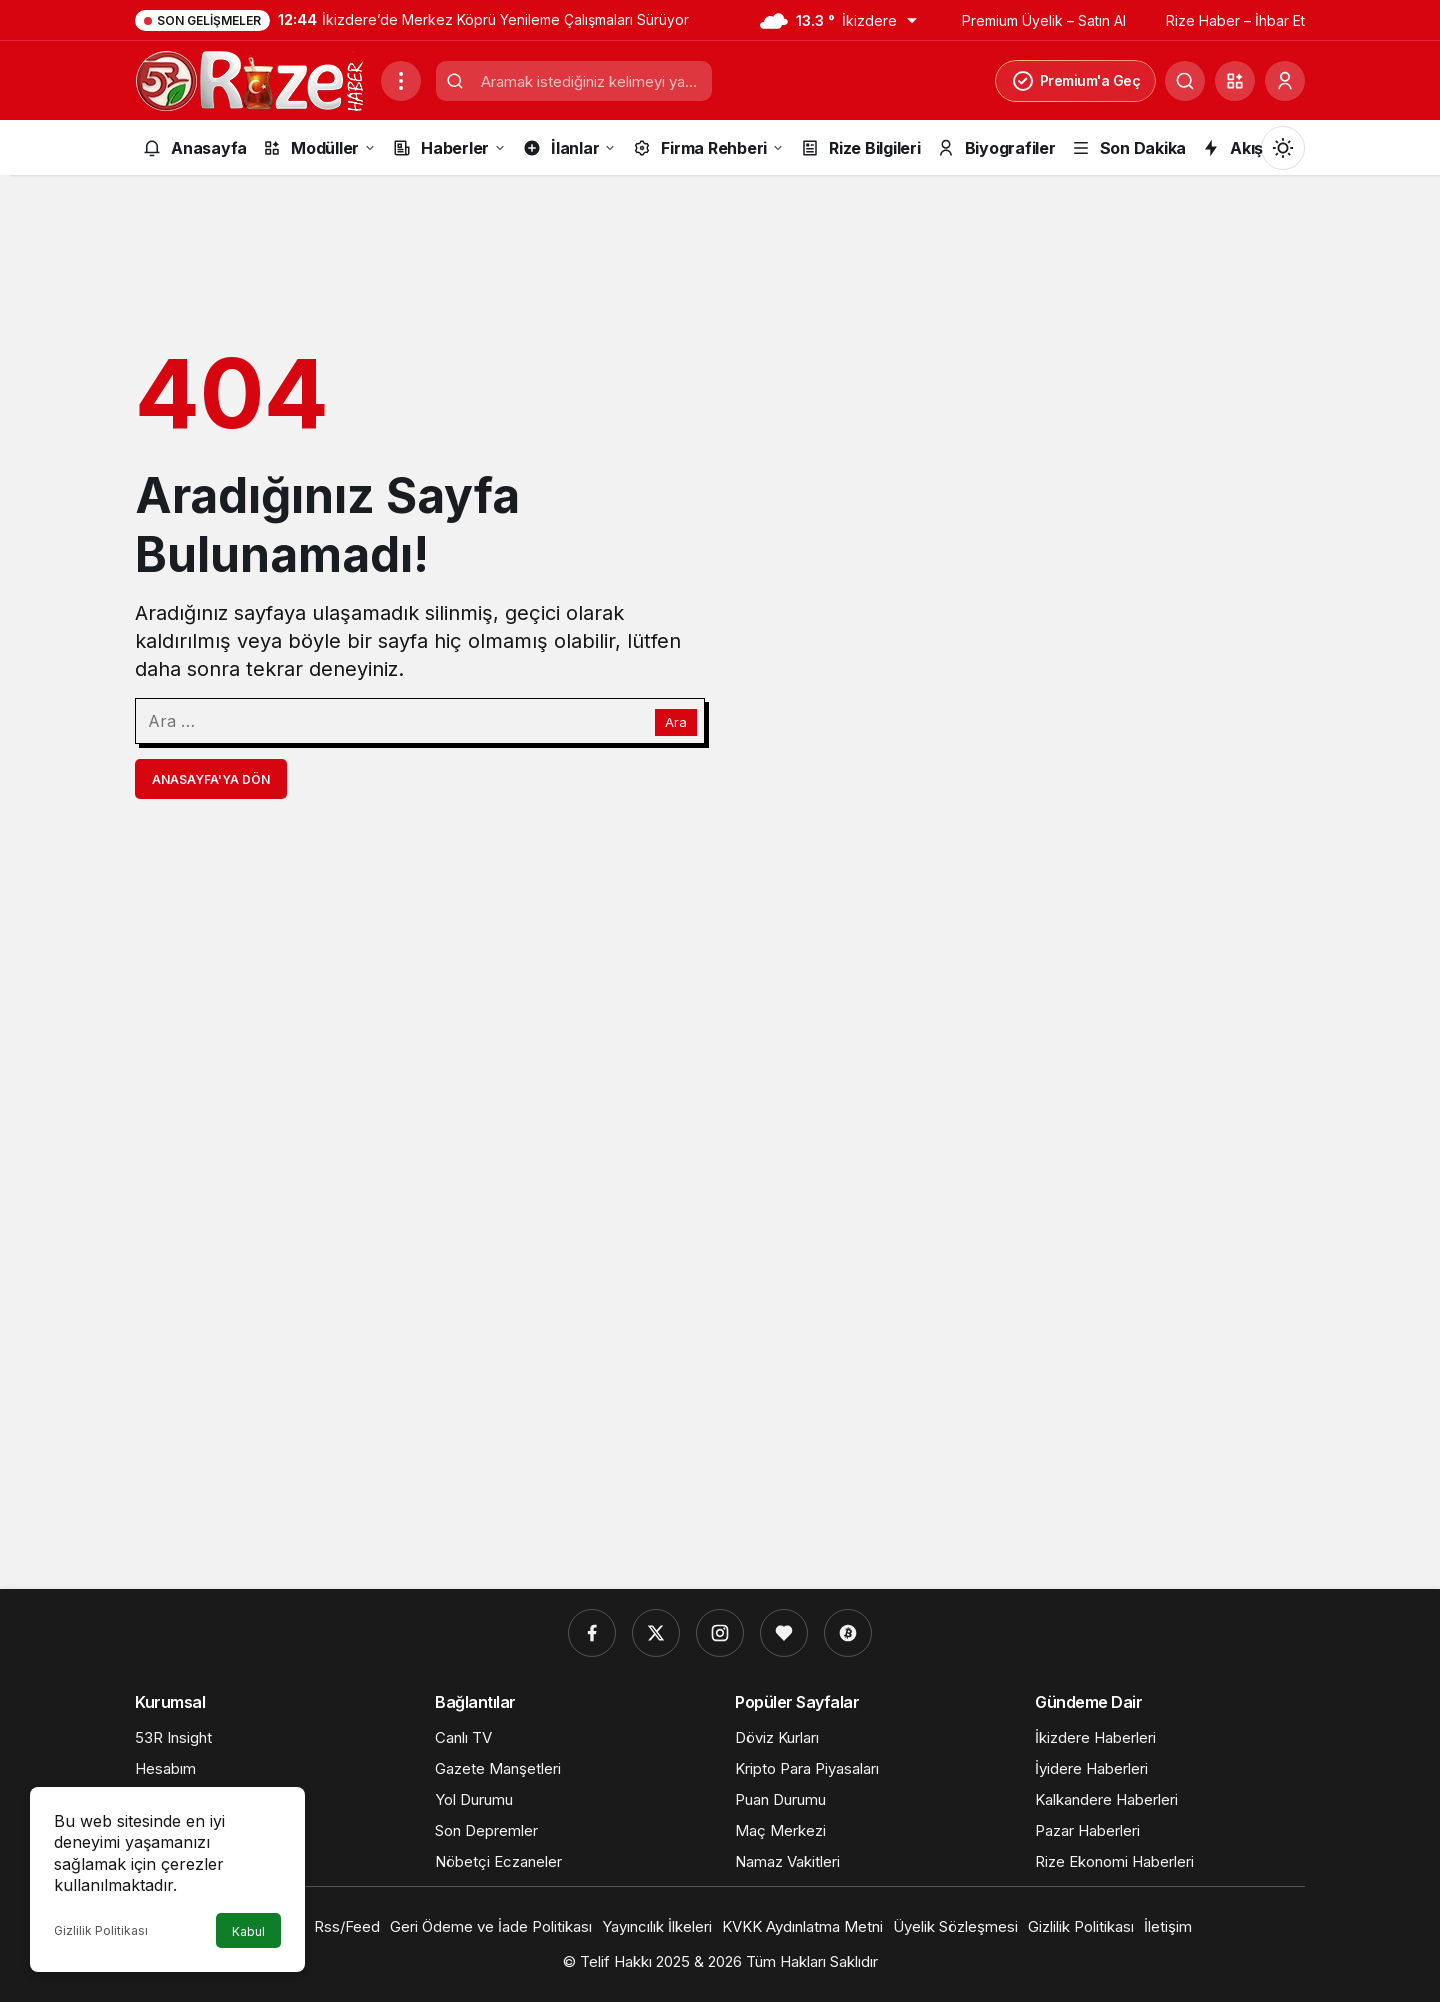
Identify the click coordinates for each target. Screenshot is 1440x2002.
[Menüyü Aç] (401, 81)
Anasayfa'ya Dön (211, 779)
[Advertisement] (720, 1266)
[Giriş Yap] (1285, 81)
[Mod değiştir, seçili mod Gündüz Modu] (1283, 148)
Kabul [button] (248, 1931)
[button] (1235, 81)
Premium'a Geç (1076, 81)
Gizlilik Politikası (101, 1930)
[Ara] (1185, 81)
